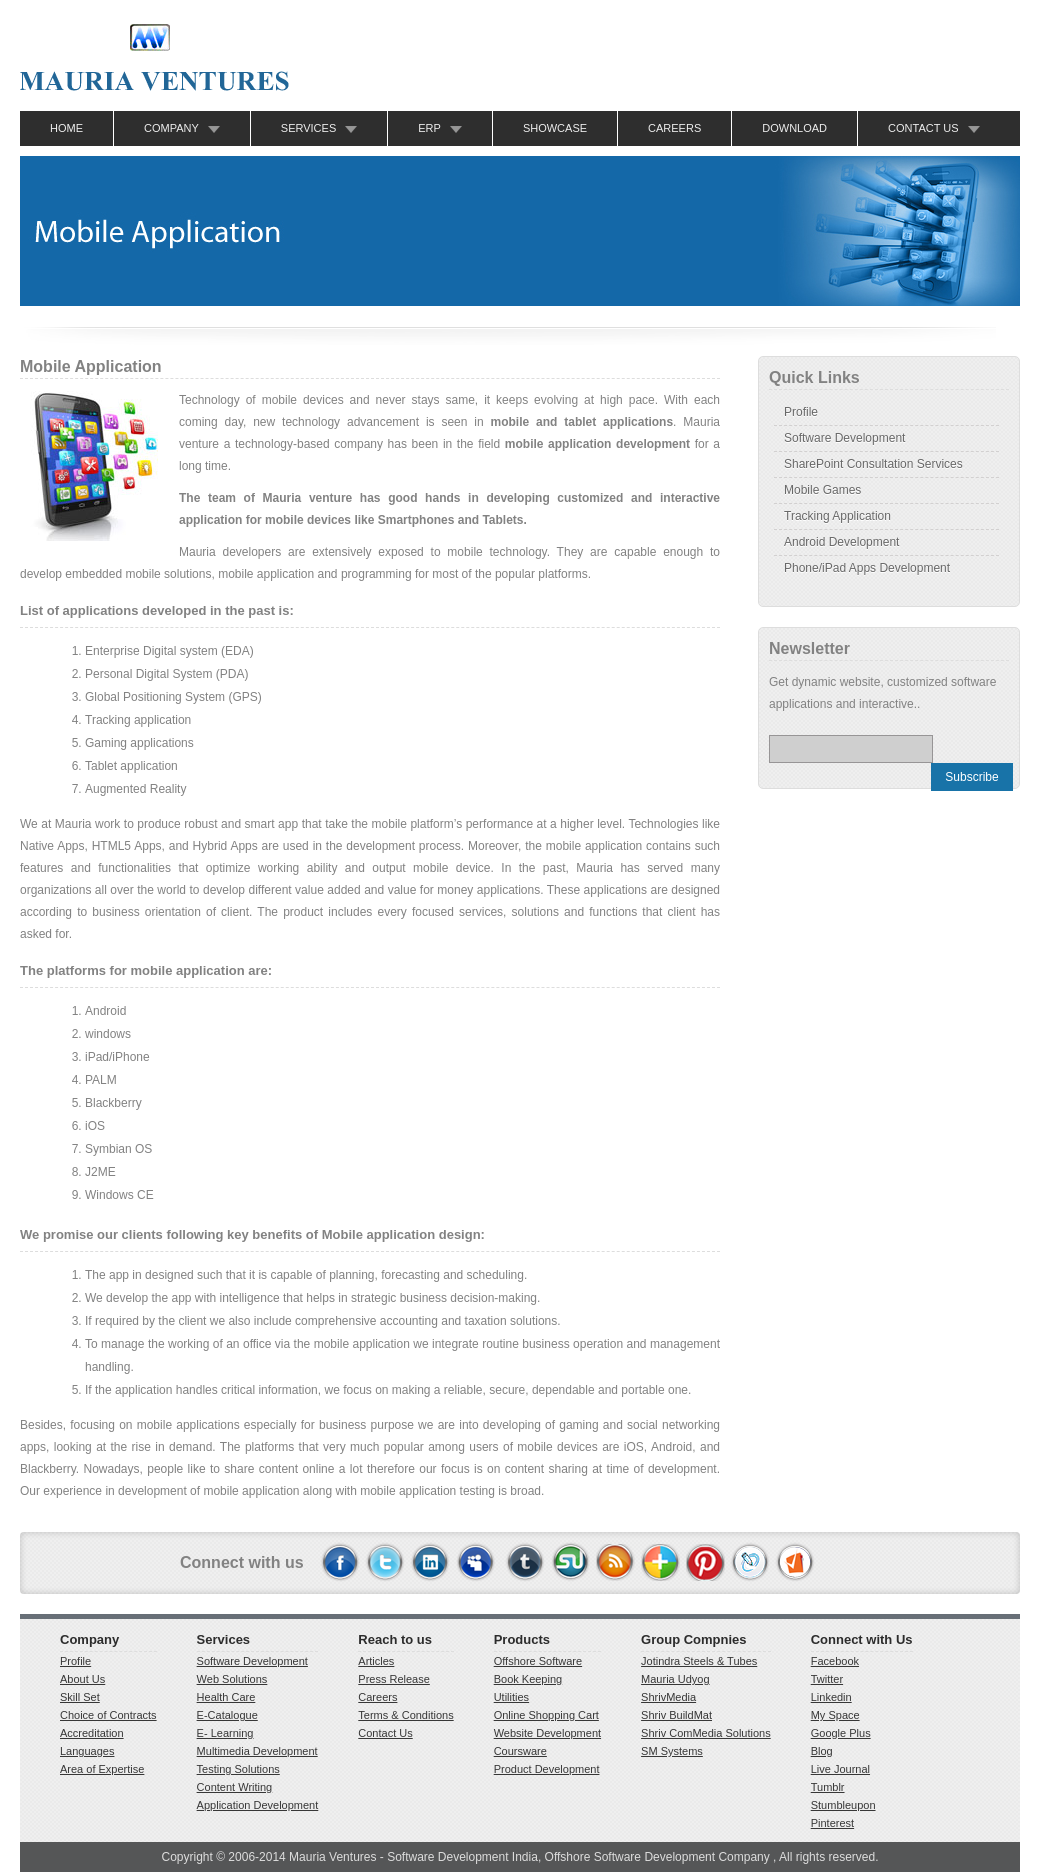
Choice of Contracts (108, 1715)
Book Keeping (528, 1679)
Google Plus (841, 1733)
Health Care (226, 1697)
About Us (82, 1679)
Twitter (827, 1679)
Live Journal (840, 1769)
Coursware (520, 1751)
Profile (801, 412)
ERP (429, 128)
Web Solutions (232, 1679)
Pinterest (832, 1823)
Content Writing (235, 1787)
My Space (835, 1715)
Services (308, 128)
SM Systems (672, 1751)
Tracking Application (837, 516)
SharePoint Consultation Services (873, 464)
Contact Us (923, 128)
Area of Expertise (102, 1769)
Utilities (511, 1697)
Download (794, 128)
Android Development (841, 542)
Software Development (844, 438)
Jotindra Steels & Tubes (699, 1661)
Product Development (547, 1769)
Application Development (258, 1805)
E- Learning (225, 1733)
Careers (674, 128)
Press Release (394, 1679)
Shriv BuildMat (676, 1715)
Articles (376, 1661)
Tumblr (828, 1787)
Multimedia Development (257, 1751)
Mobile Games (822, 490)
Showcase (555, 128)
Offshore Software (538, 1661)
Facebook (835, 1661)
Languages (87, 1751)
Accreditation (92, 1733)
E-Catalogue (227, 1715)
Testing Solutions (238, 1769)
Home (66, 128)
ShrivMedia (668, 1697)
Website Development (547, 1733)
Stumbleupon (843, 1805)
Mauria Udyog (675, 1679)
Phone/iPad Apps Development (867, 568)
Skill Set (80, 1697)
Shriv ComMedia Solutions (706, 1733)
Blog (822, 1751)
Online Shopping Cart (546, 1715)
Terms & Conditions (405, 1715)
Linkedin (831, 1697)
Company (171, 128)
